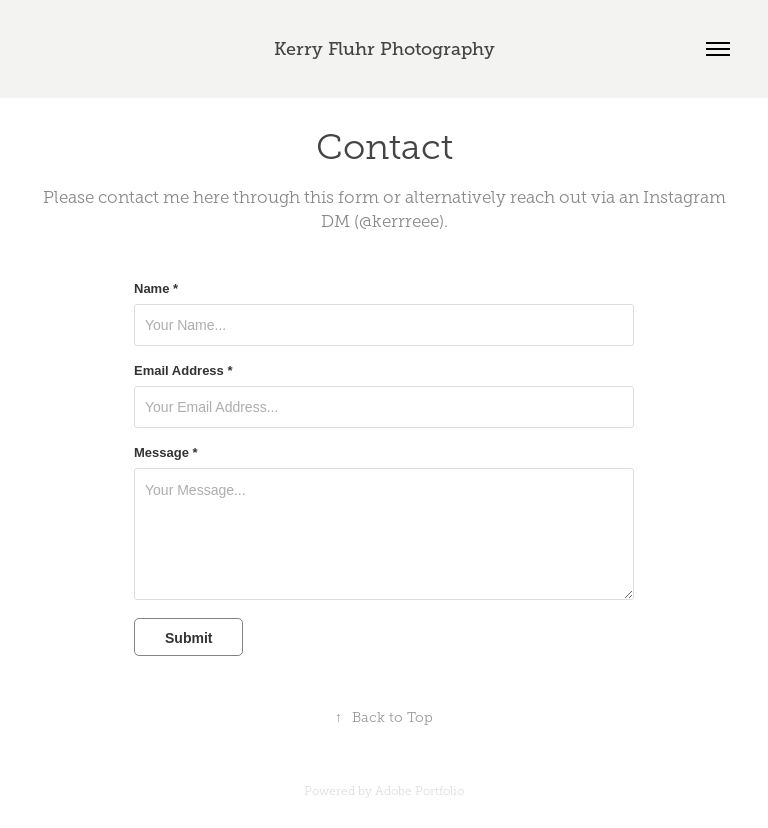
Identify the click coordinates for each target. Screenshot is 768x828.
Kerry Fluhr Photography (384, 49)
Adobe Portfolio (419, 791)
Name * (156, 289)
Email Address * (183, 371)
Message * (166, 453)
